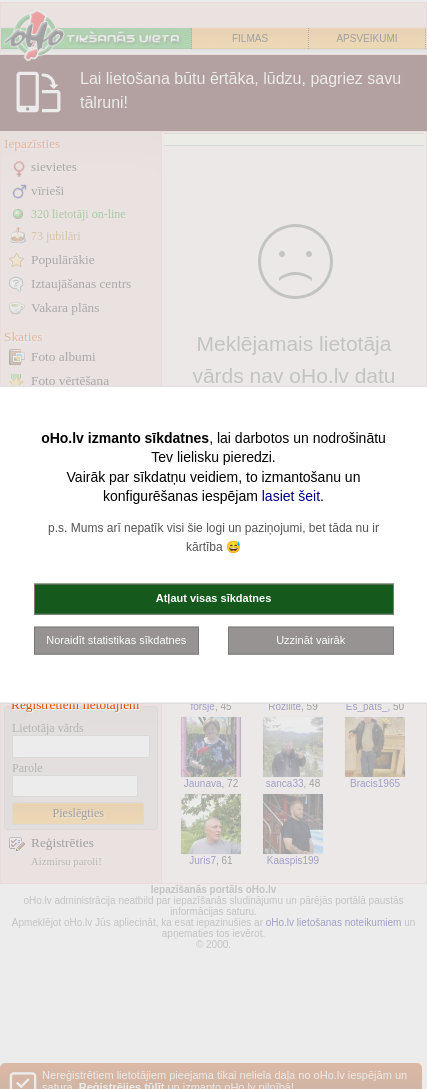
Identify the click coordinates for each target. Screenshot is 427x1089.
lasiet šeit (291, 496)
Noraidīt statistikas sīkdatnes (116, 639)
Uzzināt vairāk (310, 639)
